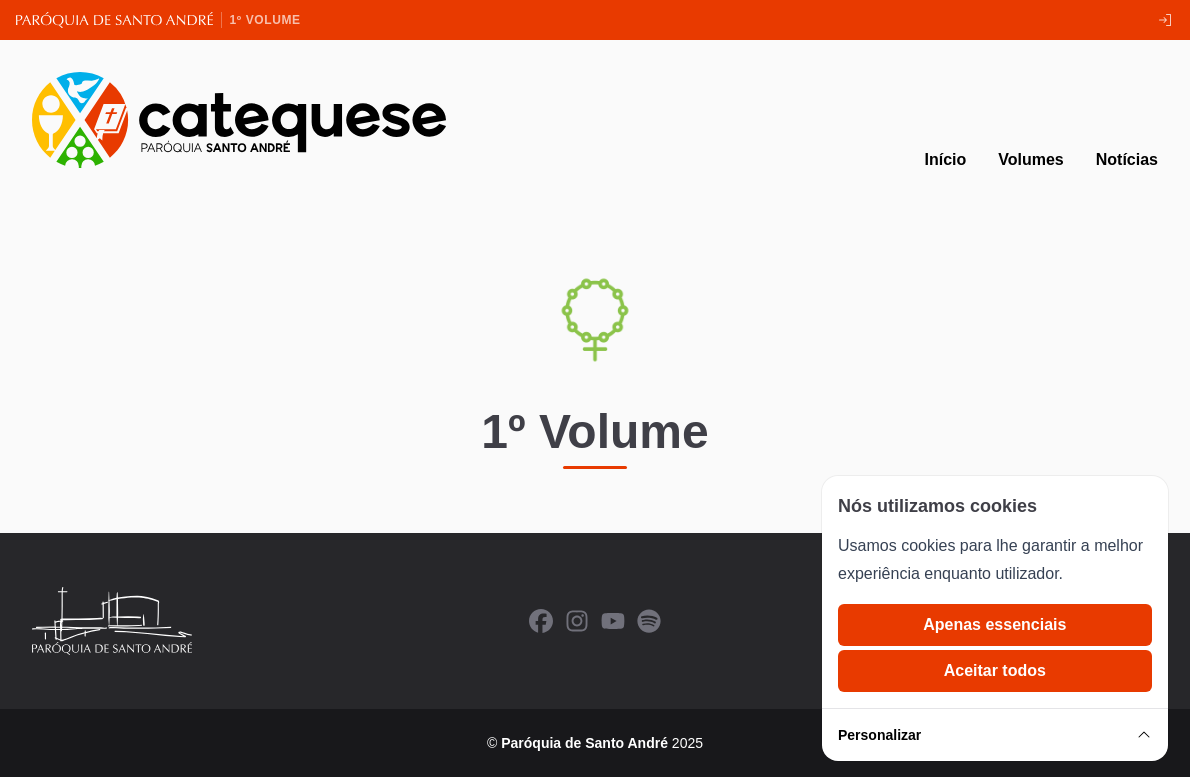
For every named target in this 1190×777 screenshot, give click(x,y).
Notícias (1127, 159)
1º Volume (265, 20)
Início (945, 159)
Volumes (1031, 159)
